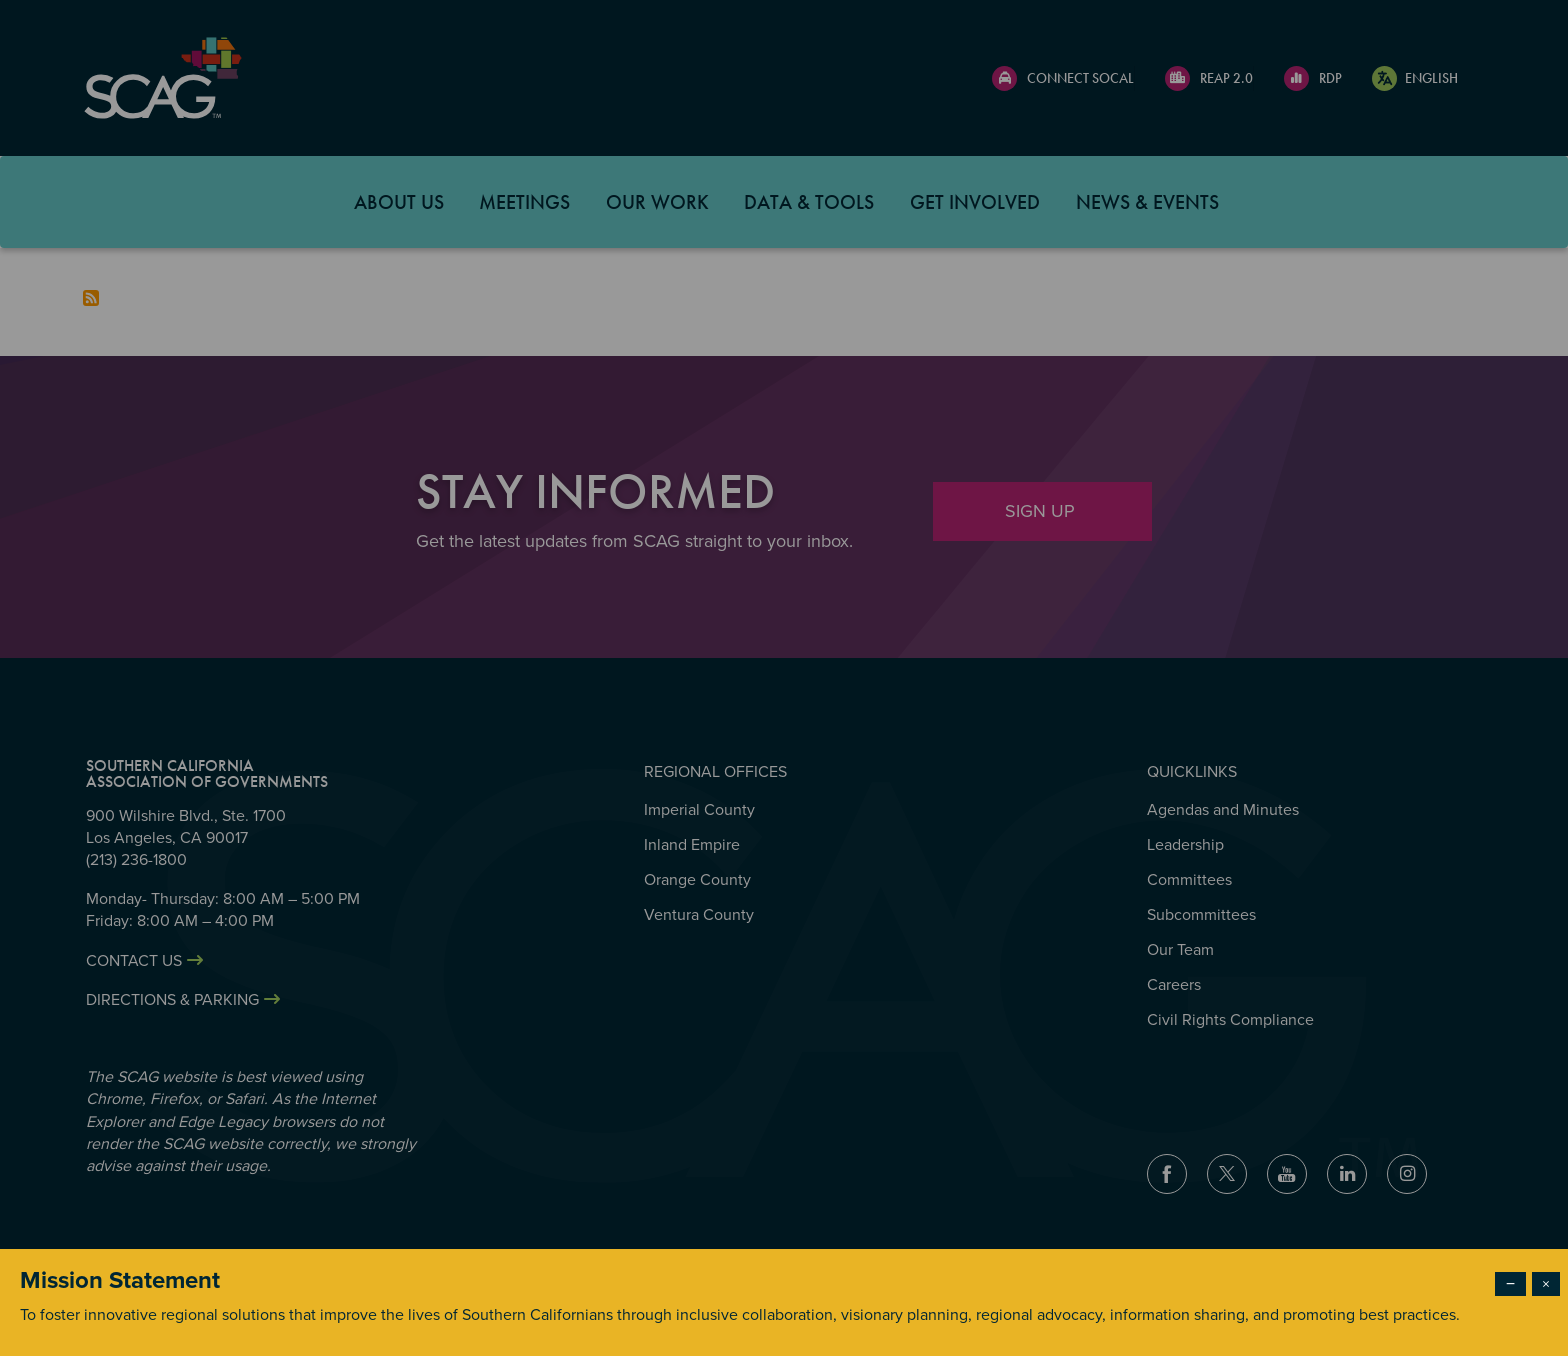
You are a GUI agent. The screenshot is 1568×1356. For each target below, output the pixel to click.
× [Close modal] (1546, 1284)
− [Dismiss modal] (1510, 1284)
